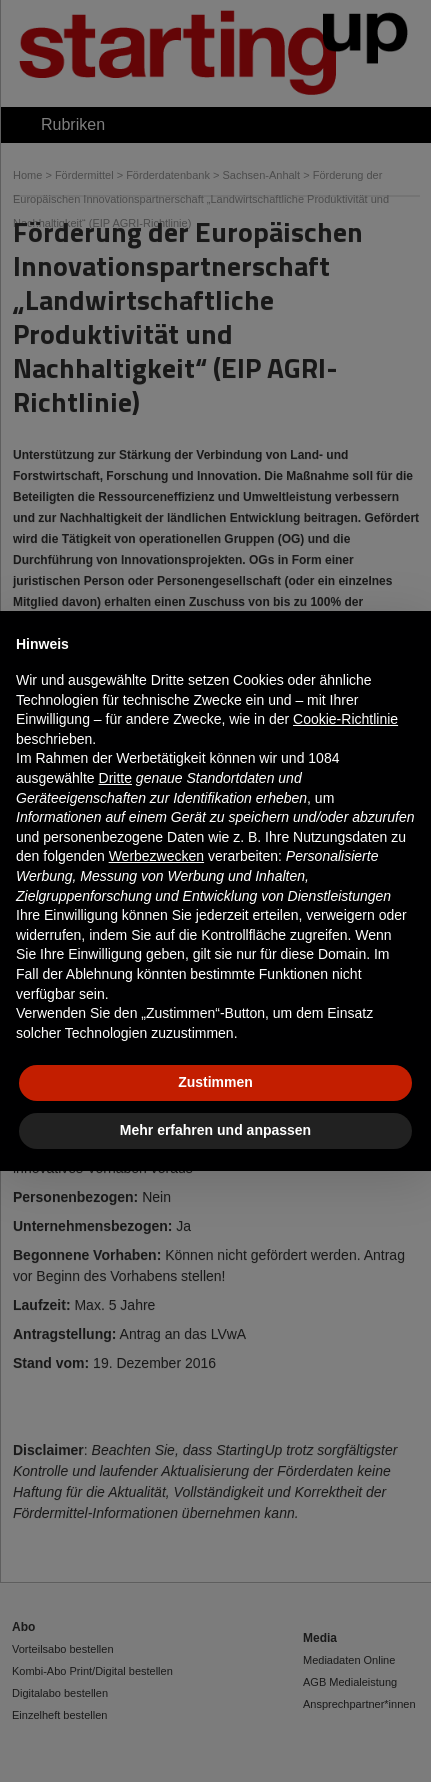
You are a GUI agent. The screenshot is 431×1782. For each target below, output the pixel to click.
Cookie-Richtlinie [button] (345, 719)
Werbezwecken (156, 856)
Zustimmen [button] (215, 1082)
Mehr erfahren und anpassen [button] (215, 1130)
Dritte (115, 778)
